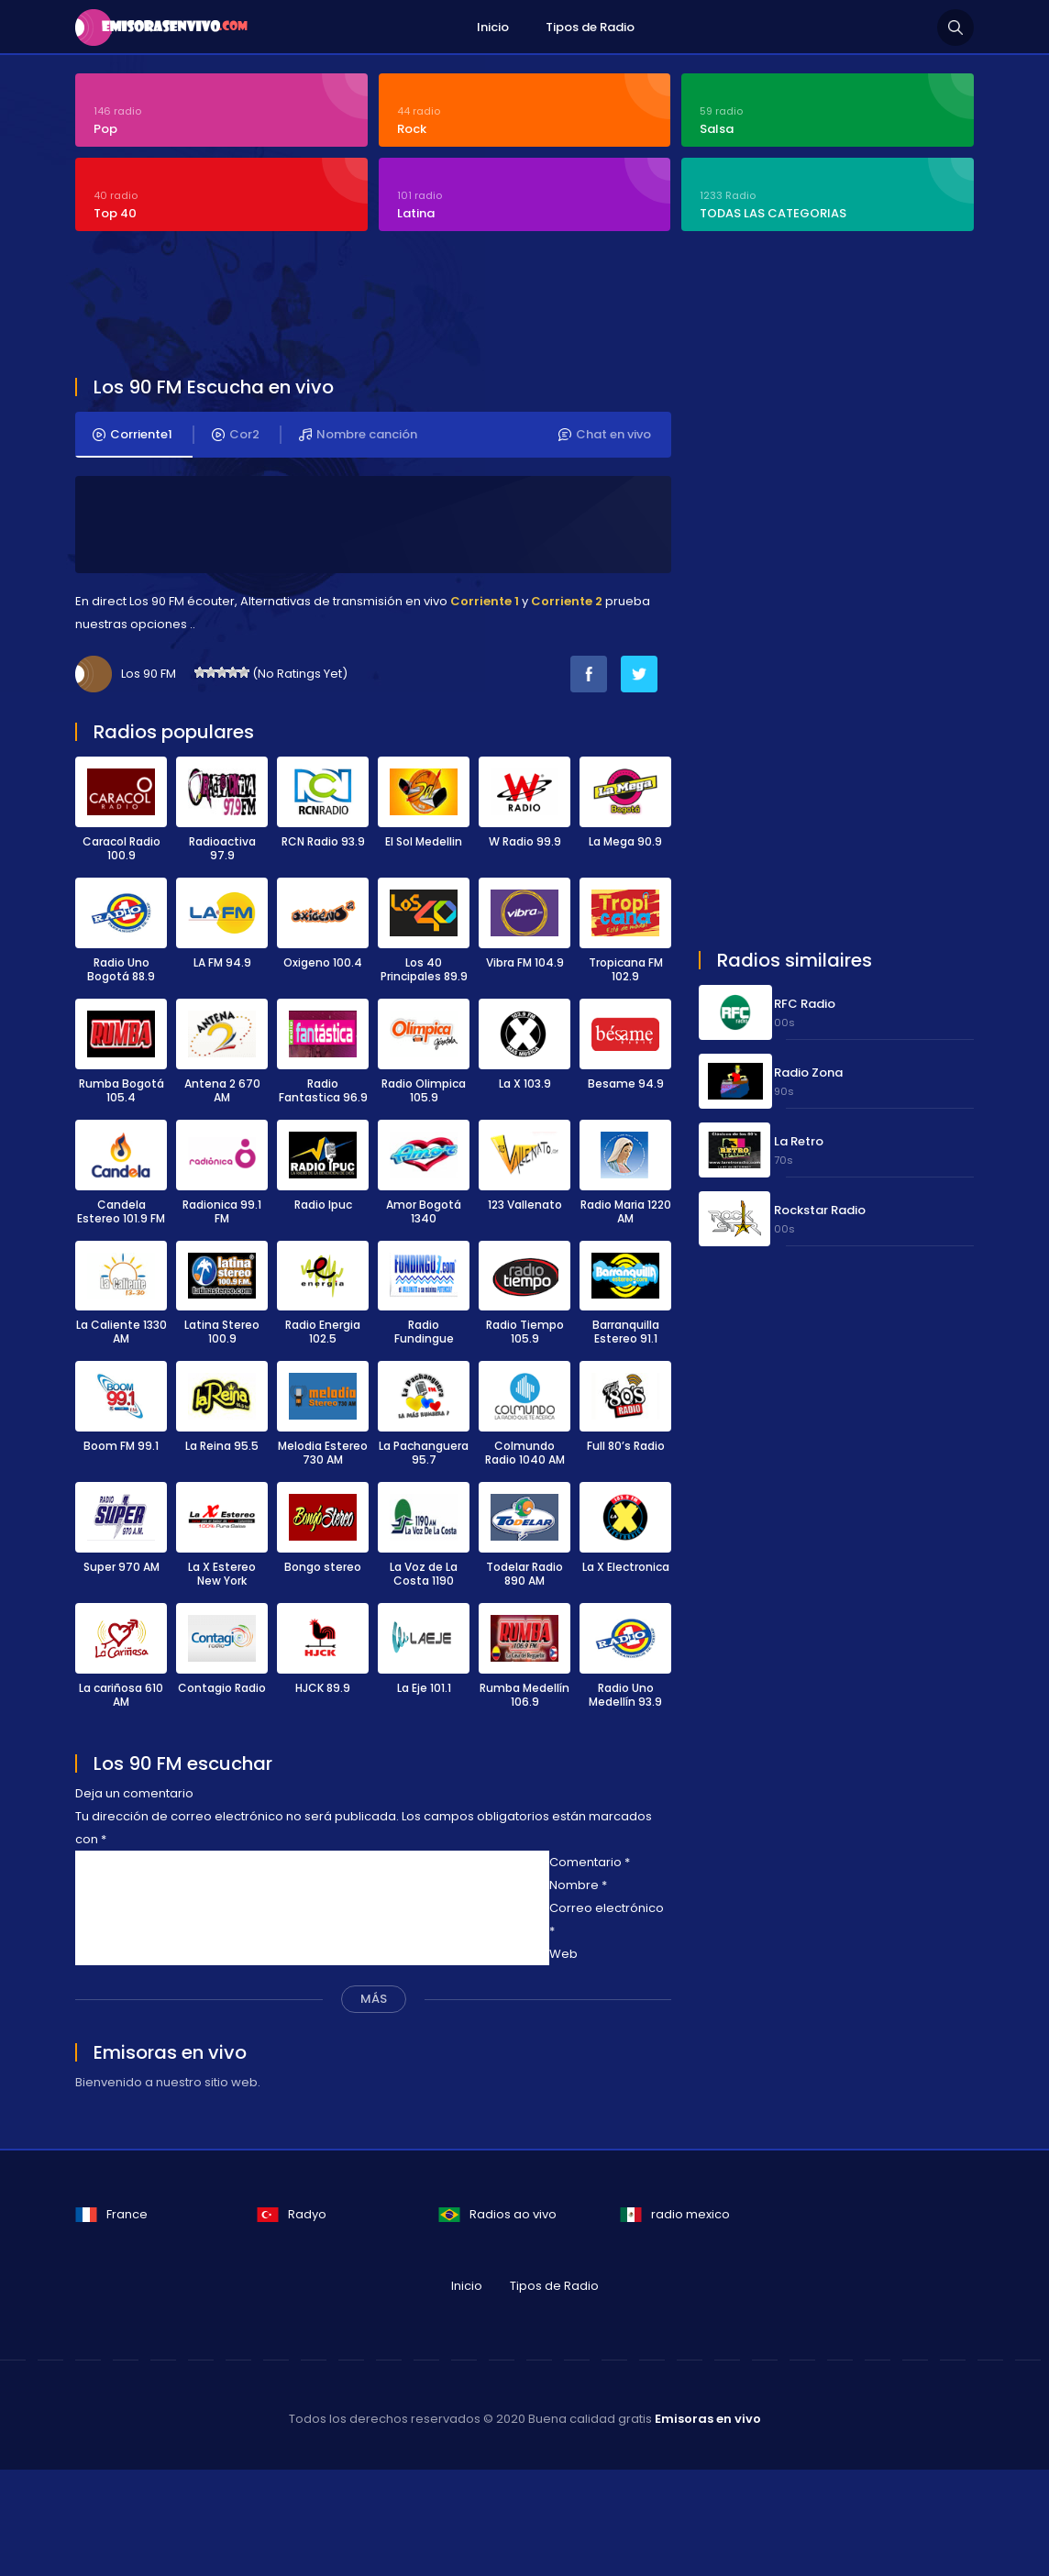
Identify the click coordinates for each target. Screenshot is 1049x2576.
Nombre (578, 1885)
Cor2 (235, 435)
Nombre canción (358, 435)
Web (563, 1953)
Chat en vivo (604, 435)
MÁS (373, 1998)
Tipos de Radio (590, 27)
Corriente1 (132, 435)
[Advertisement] (520, 306)
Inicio (493, 27)
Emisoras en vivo (708, 2418)
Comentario (589, 1862)
